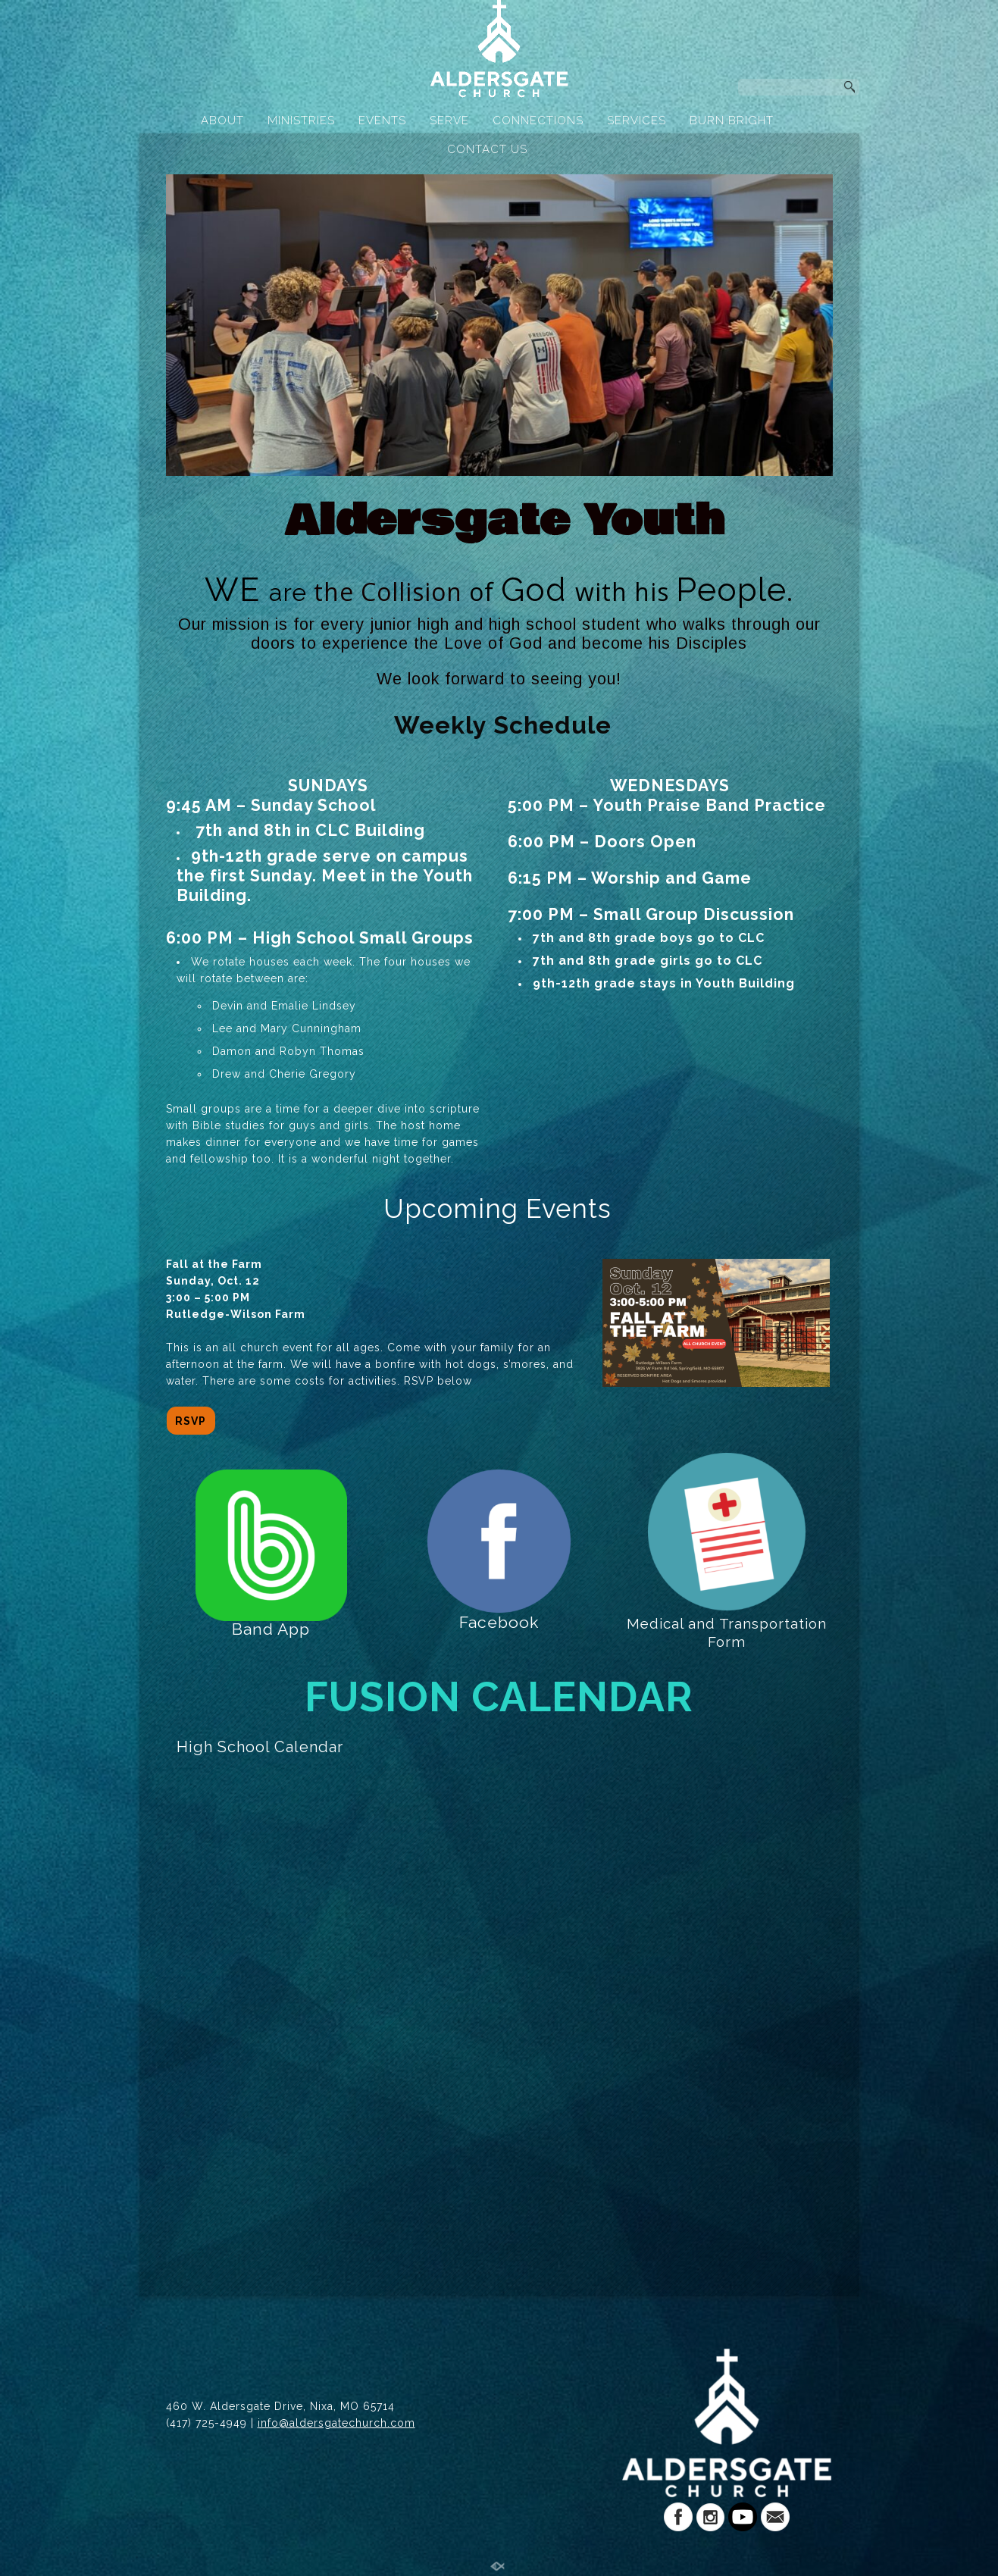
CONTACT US (487, 149)
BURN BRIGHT (732, 120)
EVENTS (382, 120)
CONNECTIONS (538, 120)
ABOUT (222, 120)
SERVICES (636, 120)
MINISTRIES (301, 120)
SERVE (449, 120)
